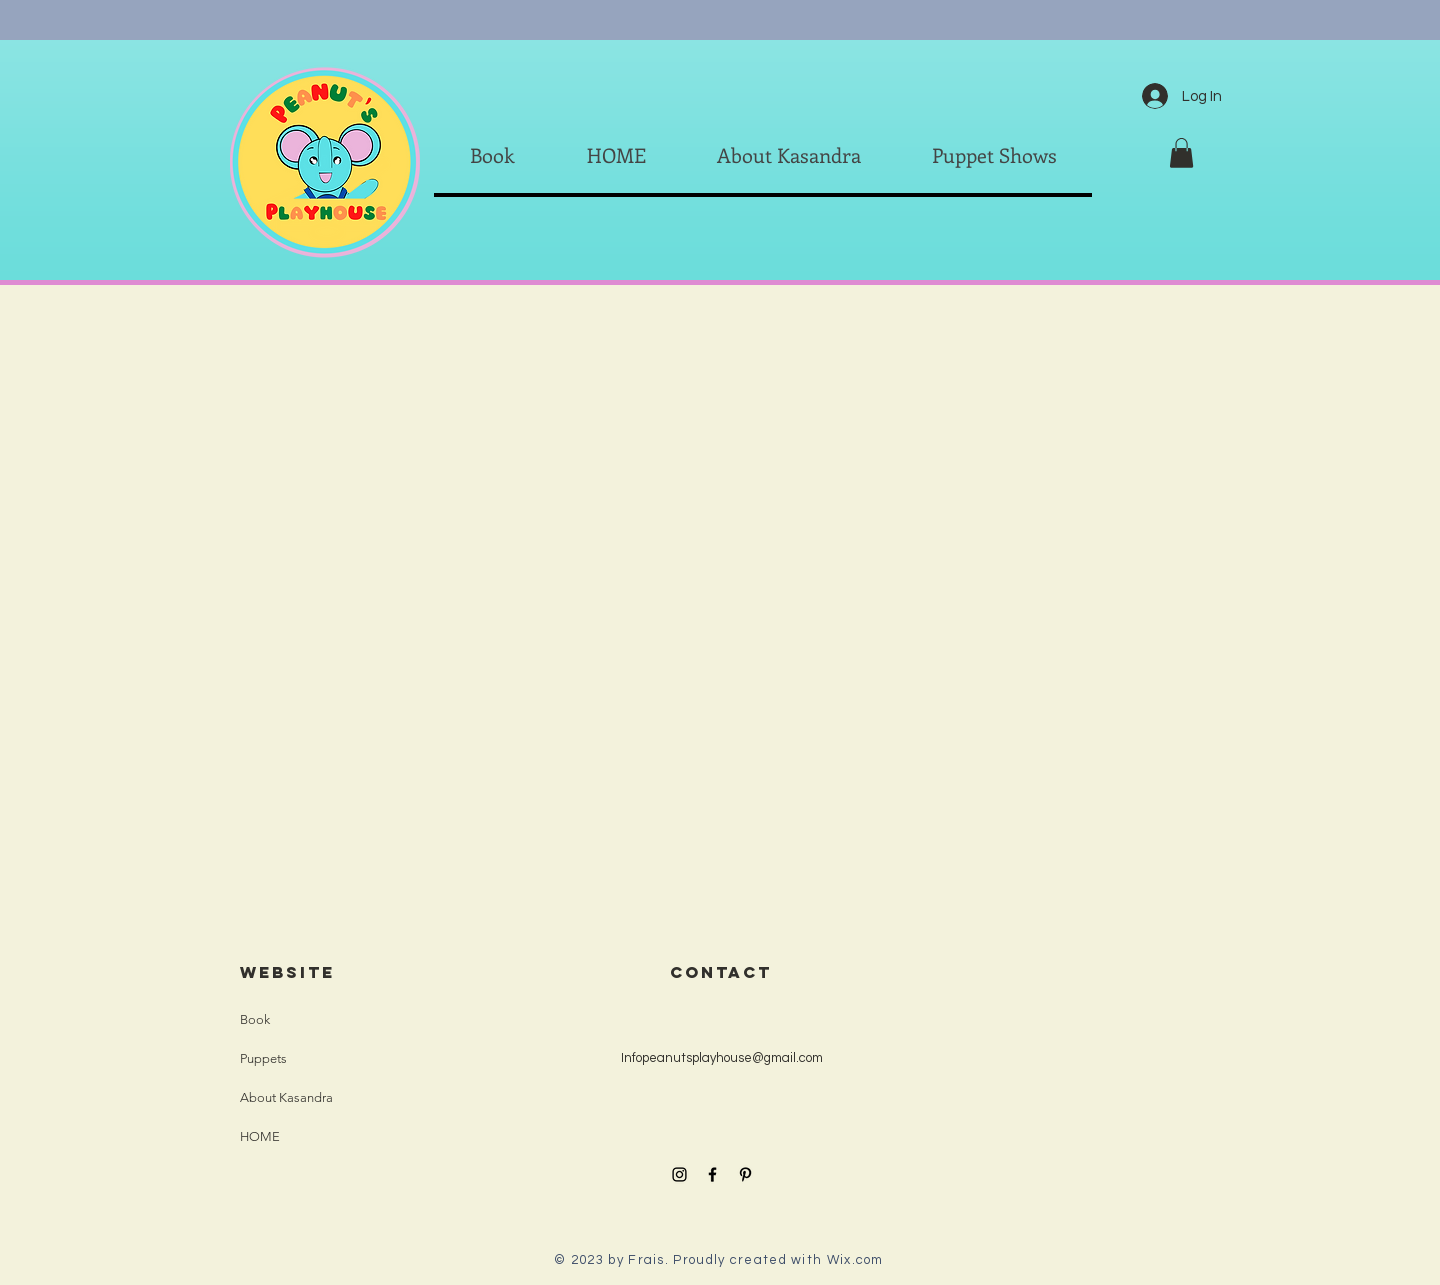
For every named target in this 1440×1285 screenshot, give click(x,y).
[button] (1181, 153)
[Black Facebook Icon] (712, 1174)
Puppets (263, 1058)
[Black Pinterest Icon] (745, 1174)
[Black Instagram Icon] (679, 1174)
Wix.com (855, 1260)
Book (255, 1019)
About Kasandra (286, 1097)
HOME (260, 1136)
